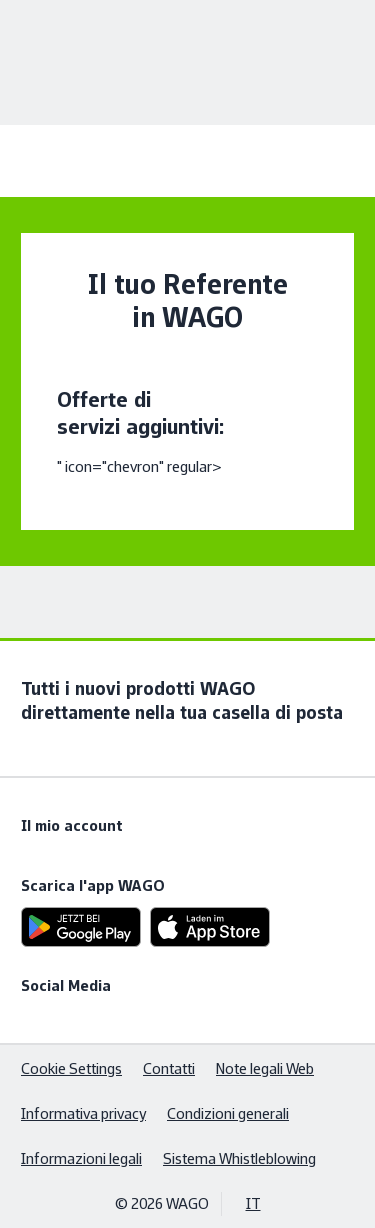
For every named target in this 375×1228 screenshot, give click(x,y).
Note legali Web (265, 1068)
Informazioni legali (81, 1158)
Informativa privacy (83, 1113)
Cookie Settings (71, 1068)
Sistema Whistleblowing (239, 1158)
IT (253, 1203)
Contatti (169, 1068)
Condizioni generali (228, 1113)
